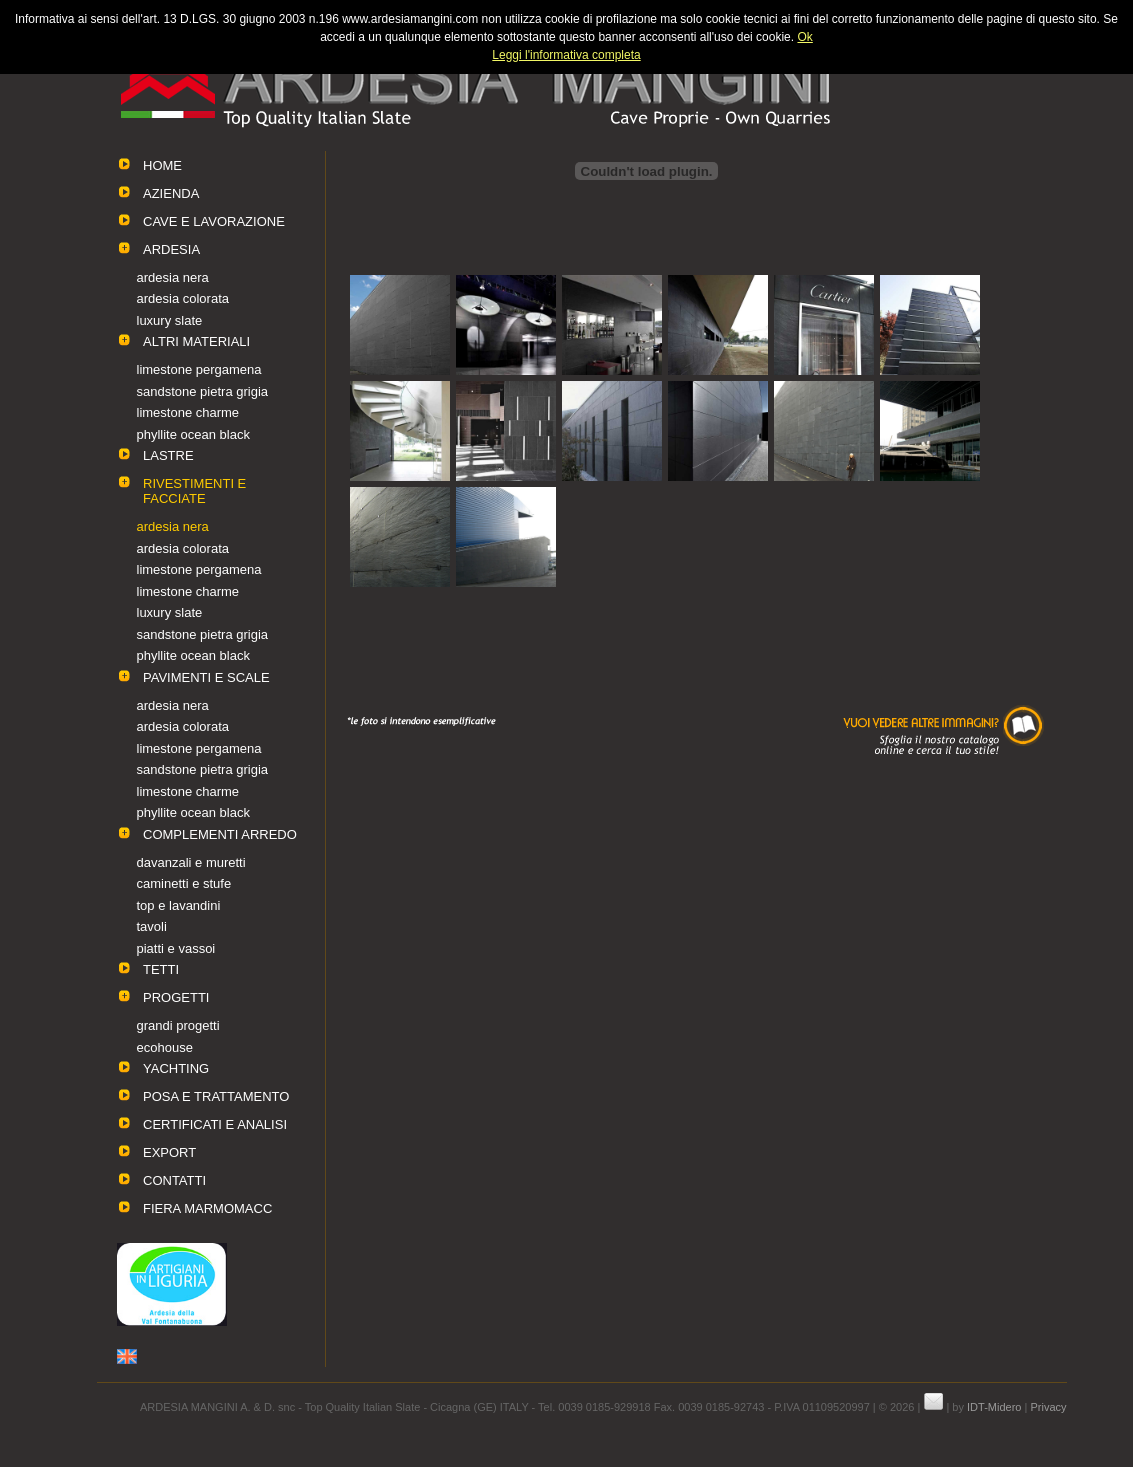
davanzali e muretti (191, 862)
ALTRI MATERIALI (196, 341)
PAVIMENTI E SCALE (206, 677)
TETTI (161, 969)
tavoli (152, 926)
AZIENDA (171, 193)
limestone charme (188, 412)
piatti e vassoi (176, 948)
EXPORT (169, 1152)
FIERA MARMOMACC (207, 1208)
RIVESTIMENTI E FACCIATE (194, 491)
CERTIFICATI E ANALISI (215, 1124)
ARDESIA (171, 249)
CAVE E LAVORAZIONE (214, 221)
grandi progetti (178, 1025)
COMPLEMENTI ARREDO (220, 834)
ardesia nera (173, 277)
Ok (804, 37)
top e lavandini (179, 905)
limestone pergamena (199, 369)
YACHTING (176, 1068)
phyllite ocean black (193, 434)
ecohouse (165, 1047)
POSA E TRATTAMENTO (216, 1096)
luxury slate (170, 320)
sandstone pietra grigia (203, 391)
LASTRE (168, 455)
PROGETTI (176, 997)
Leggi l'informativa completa (566, 55)
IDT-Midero (994, 1407)
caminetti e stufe (184, 883)
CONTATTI (174, 1180)
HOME (162, 165)
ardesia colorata (183, 298)
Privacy (1048, 1407)
